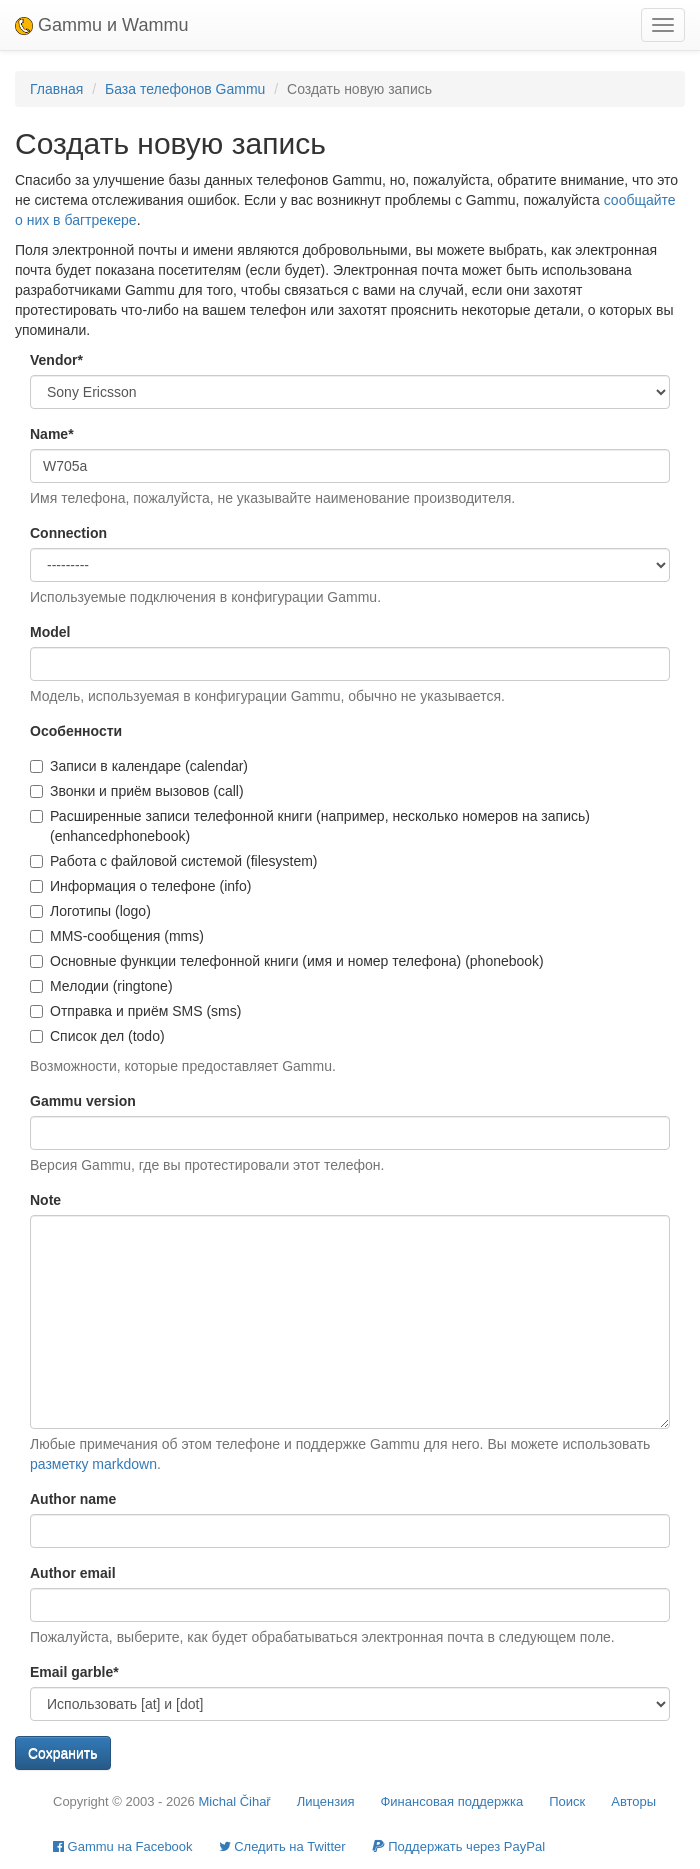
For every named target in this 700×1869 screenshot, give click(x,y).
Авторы (633, 1801)
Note (45, 1200)
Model (50, 632)
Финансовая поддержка (451, 1801)
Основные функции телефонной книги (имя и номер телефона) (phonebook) (287, 961)
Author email (73, 1573)
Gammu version (83, 1101)
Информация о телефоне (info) (140, 886)
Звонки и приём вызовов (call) (137, 791)
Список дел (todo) (97, 1036)
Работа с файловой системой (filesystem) (174, 861)
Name (52, 434)
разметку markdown (93, 1464)
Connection (68, 533)
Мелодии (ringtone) (101, 986)
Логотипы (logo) (90, 911)
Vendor (56, 360)
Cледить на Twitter (282, 1846)
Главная (56, 89)
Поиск (567, 1801)
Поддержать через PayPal (458, 1846)
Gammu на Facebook (123, 1846)
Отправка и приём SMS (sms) (135, 1011)
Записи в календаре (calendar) (139, 766)
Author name (73, 1499)
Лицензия (326, 1801)
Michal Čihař (234, 1801)
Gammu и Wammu (101, 25)
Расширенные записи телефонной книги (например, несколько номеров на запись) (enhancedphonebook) (310, 826)
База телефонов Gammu (185, 89)
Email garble (74, 1672)
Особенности (76, 731)
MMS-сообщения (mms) (117, 936)
